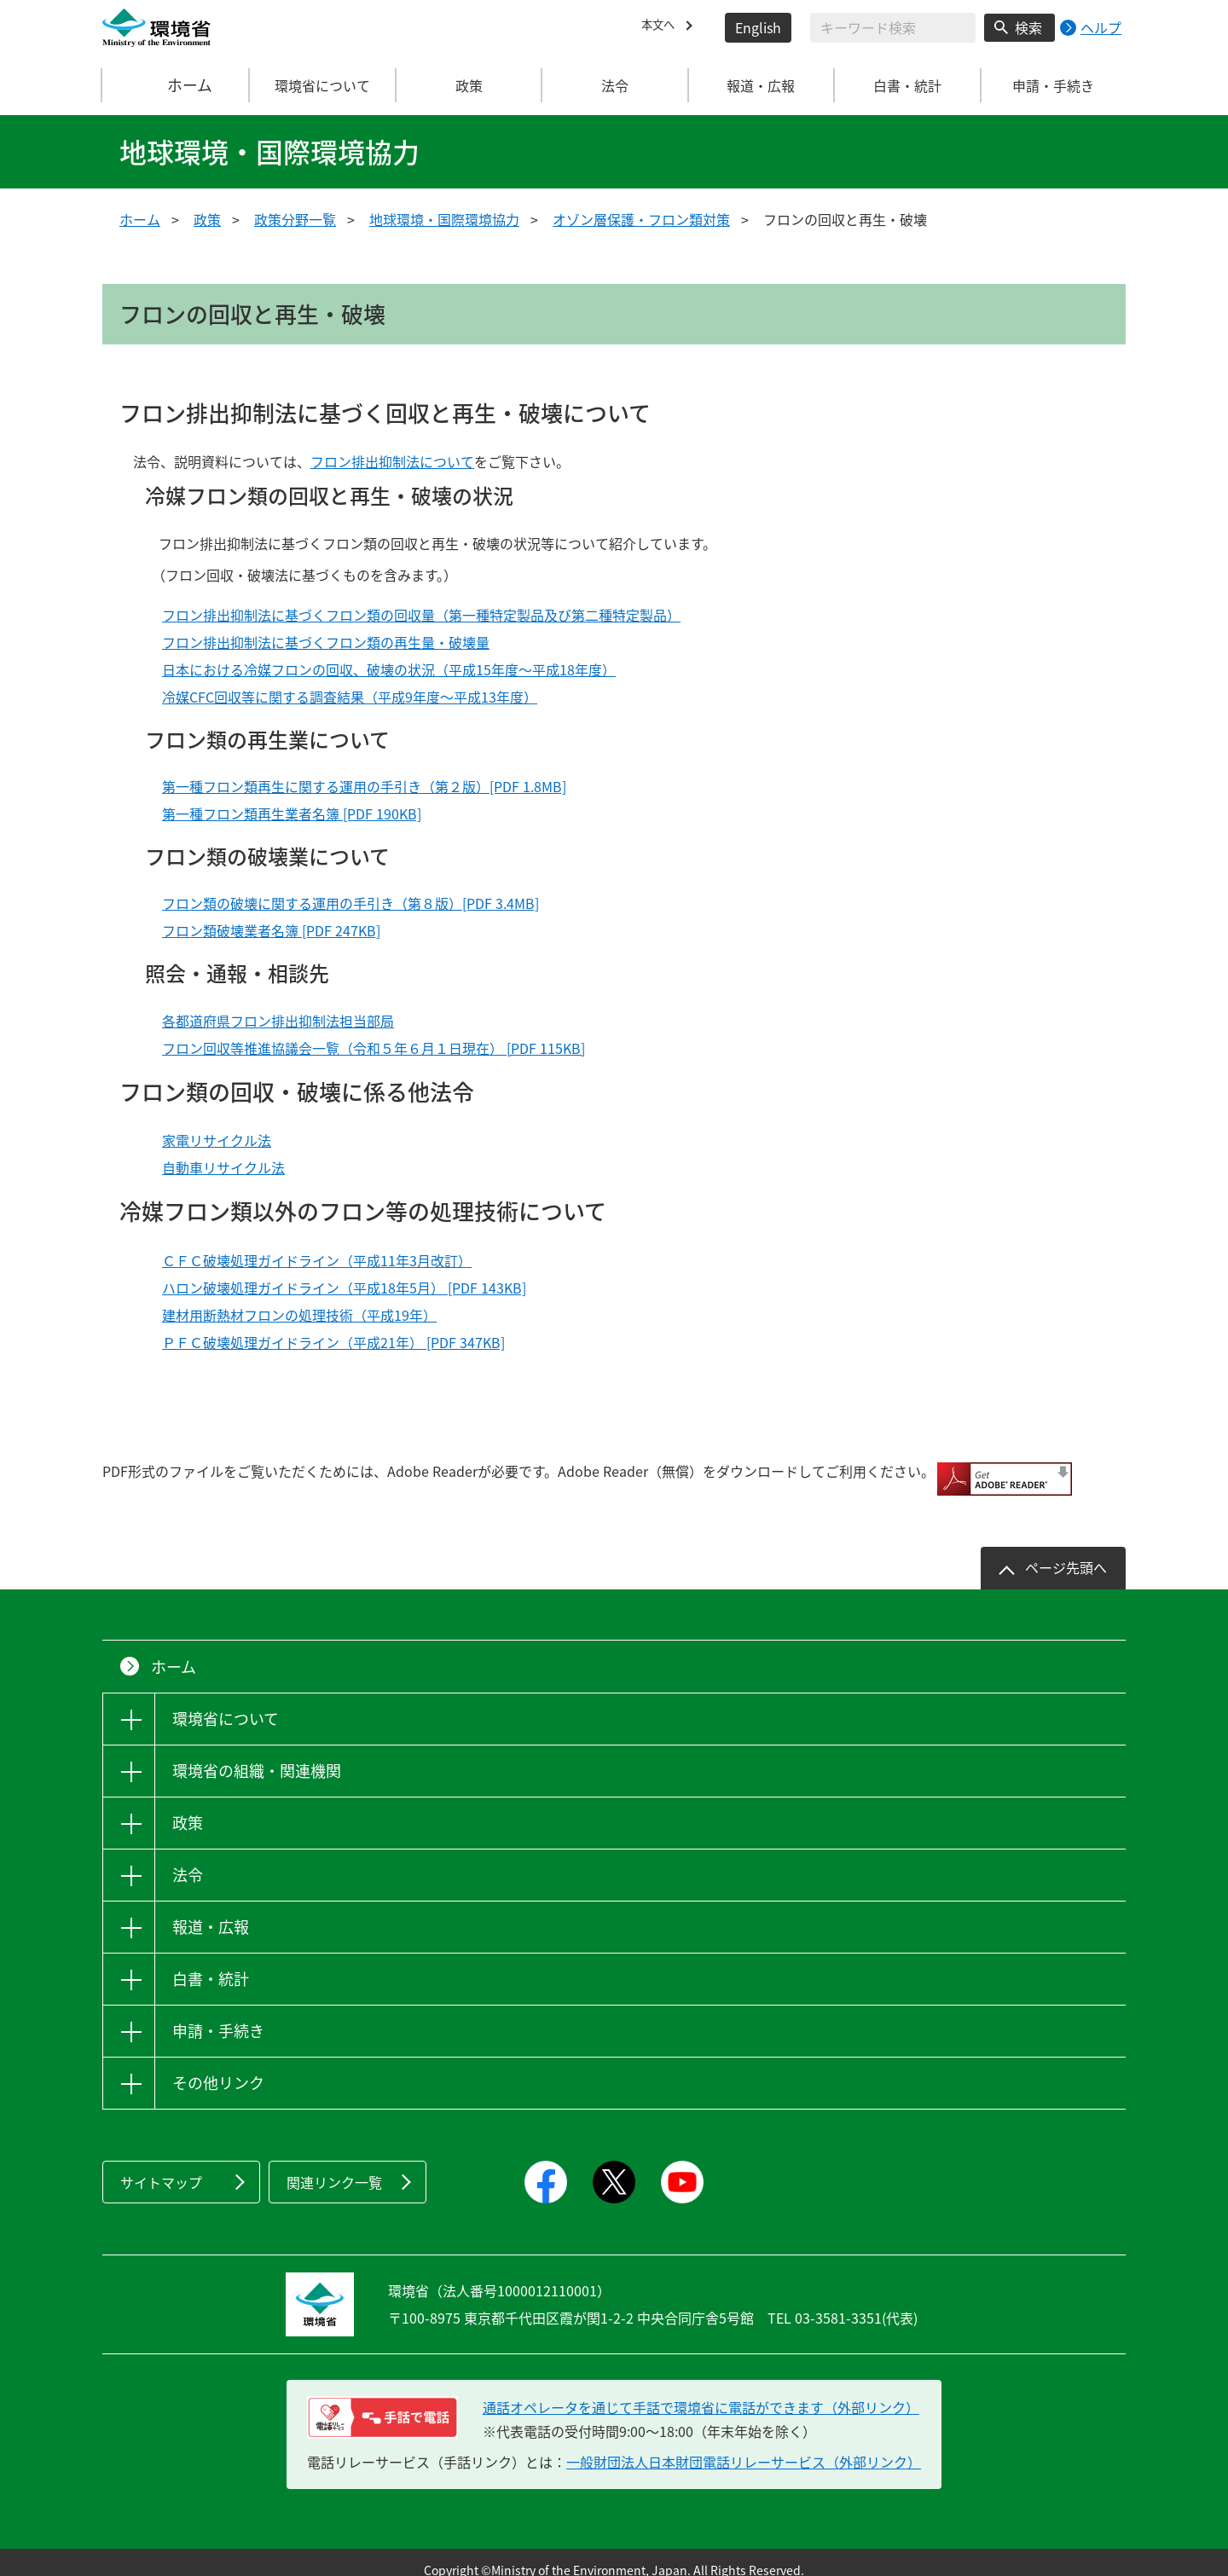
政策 (207, 219)
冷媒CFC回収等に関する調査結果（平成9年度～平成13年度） (349, 696)
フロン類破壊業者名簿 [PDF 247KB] (271, 930)
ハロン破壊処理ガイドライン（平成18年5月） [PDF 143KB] (344, 1287)
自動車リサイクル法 (223, 1167)
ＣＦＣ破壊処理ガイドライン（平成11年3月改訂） (317, 1260)
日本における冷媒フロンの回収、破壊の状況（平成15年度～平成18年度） (389, 669)
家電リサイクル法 (216, 1140)
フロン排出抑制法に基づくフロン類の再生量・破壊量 (325, 642)
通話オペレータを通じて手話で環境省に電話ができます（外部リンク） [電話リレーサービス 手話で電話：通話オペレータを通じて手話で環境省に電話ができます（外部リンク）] (701, 2392)
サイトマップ (161, 2166)
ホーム (176, 85)
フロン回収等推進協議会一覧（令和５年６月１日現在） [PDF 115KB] (373, 1048)
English (758, 27)
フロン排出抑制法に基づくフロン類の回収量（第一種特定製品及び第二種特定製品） (421, 615)
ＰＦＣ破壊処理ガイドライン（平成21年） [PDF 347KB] (333, 1342)
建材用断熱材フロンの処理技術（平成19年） (299, 1315)
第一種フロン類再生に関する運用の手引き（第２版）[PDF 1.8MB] (364, 786)
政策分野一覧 (295, 219)
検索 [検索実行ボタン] (1028, 27)
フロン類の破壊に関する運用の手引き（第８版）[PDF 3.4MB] (350, 903)
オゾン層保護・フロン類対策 (641, 219)
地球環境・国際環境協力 (444, 219)
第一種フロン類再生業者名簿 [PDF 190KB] (291, 813)
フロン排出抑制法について (392, 461)
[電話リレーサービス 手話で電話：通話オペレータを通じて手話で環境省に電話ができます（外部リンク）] (382, 2402)
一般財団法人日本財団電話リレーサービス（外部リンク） (743, 2446)
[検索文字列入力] (893, 28)
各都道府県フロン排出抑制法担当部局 (278, 1020)
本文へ (661, 27)
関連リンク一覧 (334, 2166)
